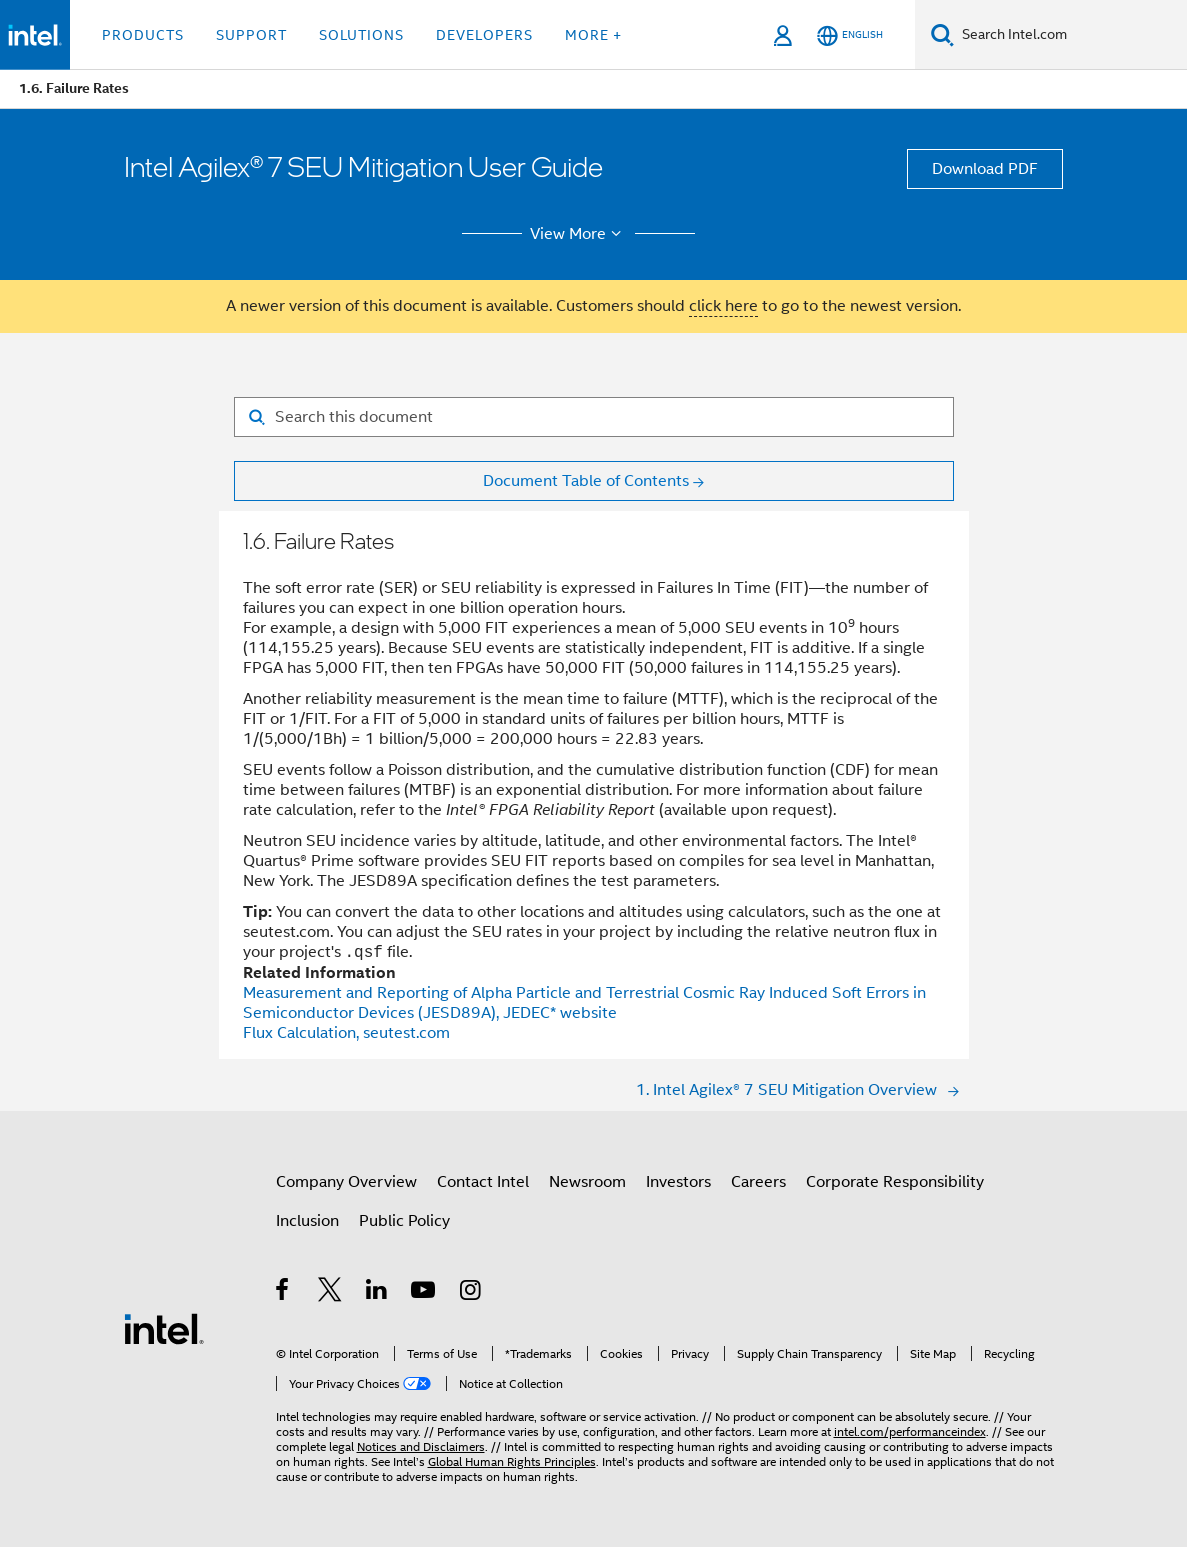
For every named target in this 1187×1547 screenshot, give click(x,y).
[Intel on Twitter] (330, 1293)
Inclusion (307, 1221)
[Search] (942, 34)
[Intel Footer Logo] (164, 1328)
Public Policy (404, 1221)
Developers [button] (484, 35)
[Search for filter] (594, 417)
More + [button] (593, 35)
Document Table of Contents (586, 481)
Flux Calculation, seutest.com (346, 1033)
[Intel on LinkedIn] (377, 1293)
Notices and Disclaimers (421, 1446)
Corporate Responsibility (895, 1182)
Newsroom (587, 1182)
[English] (850, 35)
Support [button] (251, 35)
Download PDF (985, 169)
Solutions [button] (361, 35)
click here (723, 306)
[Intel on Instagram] (471, 1293)
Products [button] (143, 35)
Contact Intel (483, 1182)
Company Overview (346, 1182)
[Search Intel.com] (1070, 35)
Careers (758, 1182)
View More (578, 234)
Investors (678, 1182)
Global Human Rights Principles (512, 1461)
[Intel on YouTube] (424, 1293)
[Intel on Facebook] (283, 1293)
